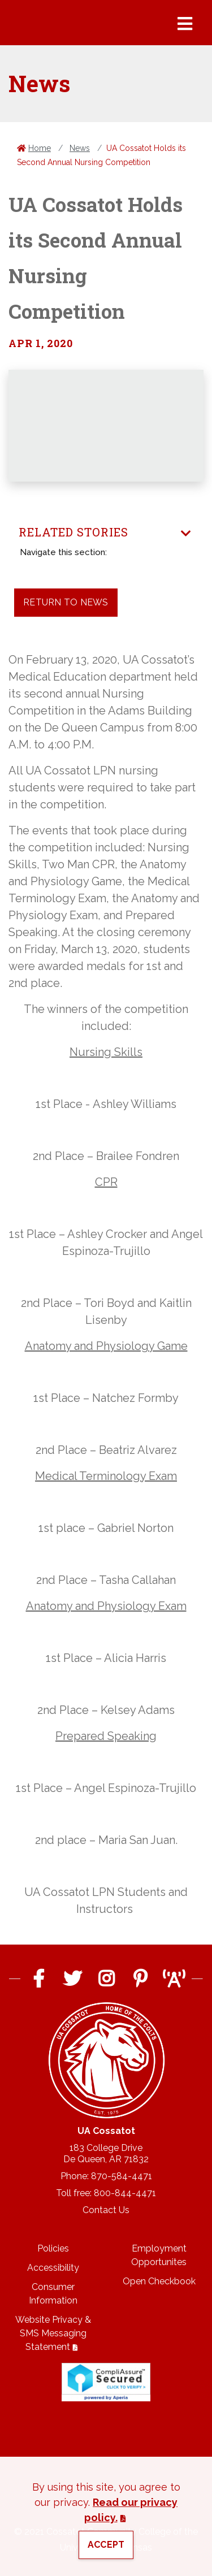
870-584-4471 (121, 2176)
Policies (53, 2248)
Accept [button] (106, 2544)
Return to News (66, 602)
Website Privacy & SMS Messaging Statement (53, 2333)
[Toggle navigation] (186, 534)
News (80, 148)
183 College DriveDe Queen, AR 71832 (106, 2153)
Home (39, 148)
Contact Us (106, 2210)
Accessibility (53, 2267)
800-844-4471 (125, 2193)
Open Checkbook (159, 2281)
